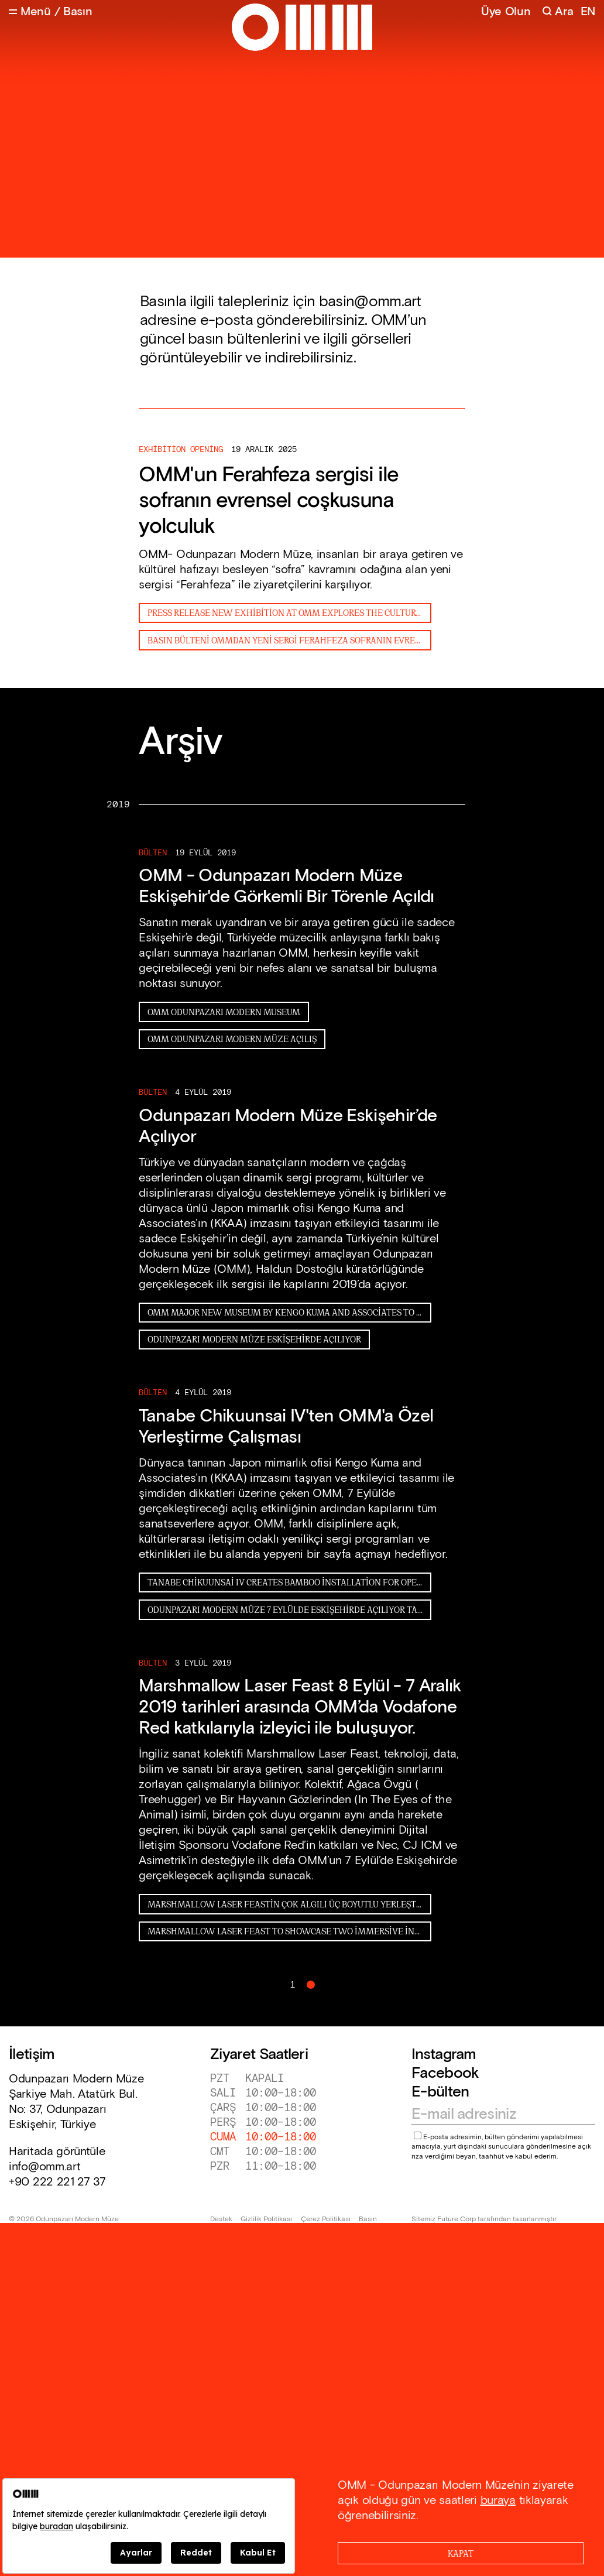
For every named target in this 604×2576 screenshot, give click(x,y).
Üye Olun (506, 11)
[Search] (557, 12)
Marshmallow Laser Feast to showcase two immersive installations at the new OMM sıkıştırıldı (289, 1930)
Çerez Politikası (326, 2219)
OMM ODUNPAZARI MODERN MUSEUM (223, 1011)
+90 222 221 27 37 (57, 2182)
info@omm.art (44, 2166)
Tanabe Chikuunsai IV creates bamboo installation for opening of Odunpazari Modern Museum (289, 1581)
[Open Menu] (30, 12)
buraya (498, 2500)
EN (588, 12)
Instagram (443, 2054)
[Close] (461, 2553)
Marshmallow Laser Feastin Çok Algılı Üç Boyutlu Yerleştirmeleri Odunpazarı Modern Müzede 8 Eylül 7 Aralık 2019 (289, 1903)
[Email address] (497, 2114)
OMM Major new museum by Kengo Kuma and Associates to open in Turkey (289, 1311)
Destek (221, 2219)
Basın (368, 2219)
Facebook (445, 2073)
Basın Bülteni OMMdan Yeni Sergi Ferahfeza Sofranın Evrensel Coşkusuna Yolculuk (289, 639)
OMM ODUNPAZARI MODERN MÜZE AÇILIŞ (232, 1038)
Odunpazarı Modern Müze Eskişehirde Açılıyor (254, 1338)
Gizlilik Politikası (266, 2219)
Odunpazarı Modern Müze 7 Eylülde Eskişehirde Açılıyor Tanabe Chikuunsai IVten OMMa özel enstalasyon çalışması (289, 1609)
